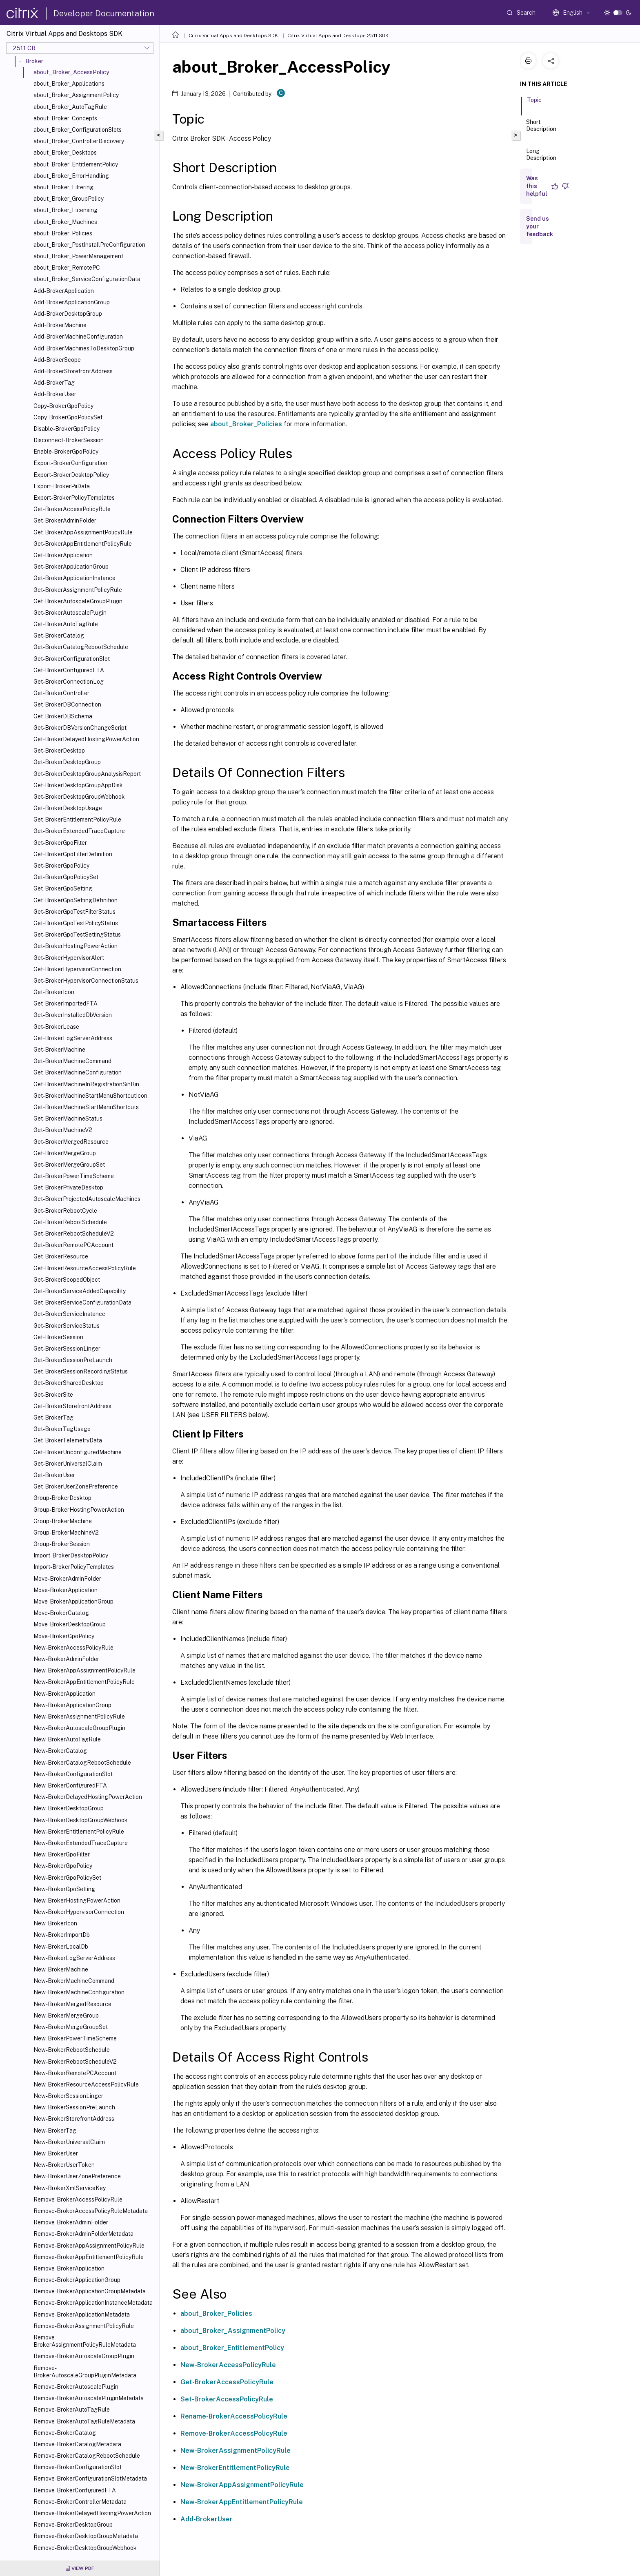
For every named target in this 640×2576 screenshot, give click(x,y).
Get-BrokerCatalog (58, 635)
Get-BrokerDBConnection (67, 704)
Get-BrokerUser (54, 1475)
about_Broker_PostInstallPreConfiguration (89, 244)
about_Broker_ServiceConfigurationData (86, 279)
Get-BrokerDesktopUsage (67, 808)
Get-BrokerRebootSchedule (70, 1222)
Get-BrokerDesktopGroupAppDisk (78, 785)
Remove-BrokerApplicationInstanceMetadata (93, 2302)
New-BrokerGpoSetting (64, 1889)
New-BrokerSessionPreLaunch (74, 2107)
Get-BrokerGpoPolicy (61, 865)
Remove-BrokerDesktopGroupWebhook (85, 2548)
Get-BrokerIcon (53, 992)
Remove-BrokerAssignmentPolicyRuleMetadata (84, 2341)
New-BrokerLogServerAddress (74, 1958)
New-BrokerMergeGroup (66, 2015)
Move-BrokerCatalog (61, 1613)
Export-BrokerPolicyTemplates (74, 497)
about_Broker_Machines (65, 222)
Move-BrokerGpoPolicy (63, 1636)
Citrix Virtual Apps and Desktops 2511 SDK (338, 35)
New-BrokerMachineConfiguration (78, 1992)
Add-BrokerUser (54, 394)
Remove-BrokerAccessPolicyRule (77, 2199)
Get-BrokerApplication (63, 555)
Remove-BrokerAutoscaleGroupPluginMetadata (84, 2372)
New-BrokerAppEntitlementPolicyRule (84, 1682)
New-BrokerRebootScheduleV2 (75, 2061)
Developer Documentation (103, 13)
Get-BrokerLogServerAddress (72, 1038)
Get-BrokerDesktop (59, 750)
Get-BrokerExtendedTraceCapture (79, 831)
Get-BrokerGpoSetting (62, 888)
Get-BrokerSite (53, 1394)
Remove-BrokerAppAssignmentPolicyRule (88, 2245)
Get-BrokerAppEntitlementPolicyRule (82, 543)
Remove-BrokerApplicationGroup (76, 2280)
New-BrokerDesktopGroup (68, 1808)
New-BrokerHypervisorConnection (78, 1912)
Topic (534, 104)
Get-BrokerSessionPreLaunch (72, 1360)
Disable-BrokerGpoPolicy (66, 428)
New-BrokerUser (55, 2153)
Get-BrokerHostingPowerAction (75, 946)
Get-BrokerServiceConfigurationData (82, 1302)
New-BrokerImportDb (61, 1934)
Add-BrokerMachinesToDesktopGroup (83, 348)
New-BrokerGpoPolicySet (67, 1877)
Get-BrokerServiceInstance (69, 1314)
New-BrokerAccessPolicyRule (73, 1647)
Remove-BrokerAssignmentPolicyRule (83, 2326)
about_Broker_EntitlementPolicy (75, 164)
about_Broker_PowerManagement (78, 256)
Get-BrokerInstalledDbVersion (72, 1015)
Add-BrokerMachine (60, 325)
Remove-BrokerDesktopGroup (73, 2524)
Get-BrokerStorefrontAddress (72, 1406)
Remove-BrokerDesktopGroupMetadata (85, 2536)
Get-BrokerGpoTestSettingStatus (77, 934)
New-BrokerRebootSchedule (71, 2050)
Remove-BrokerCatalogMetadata (77, 2444)
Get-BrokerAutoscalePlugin (70, 612)
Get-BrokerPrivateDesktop (68, 1187)
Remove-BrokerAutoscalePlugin (75, 2386)
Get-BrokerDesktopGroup (67, 762)
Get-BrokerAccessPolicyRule (72, 509)
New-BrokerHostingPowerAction (76, 1900)
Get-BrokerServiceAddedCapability (79, 1291)
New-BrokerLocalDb (60, 1946)
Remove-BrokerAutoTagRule (71, 2409)
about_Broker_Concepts (65, 118)
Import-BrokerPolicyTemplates (73, 1567)
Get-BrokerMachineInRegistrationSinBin (86, 1084)
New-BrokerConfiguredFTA (70, 1785)
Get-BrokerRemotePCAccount (73, 1245)
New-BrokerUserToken (64, 2165)
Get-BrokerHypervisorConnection (77, 969)
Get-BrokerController (61, 693)
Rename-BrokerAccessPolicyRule (233, 2416)
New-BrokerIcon (55, 1923)
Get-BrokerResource (60, 1256)
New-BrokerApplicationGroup (72, 1705)
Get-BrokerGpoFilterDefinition (72, 854)
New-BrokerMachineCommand (73, 1981)
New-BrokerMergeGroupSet (70, 2027)
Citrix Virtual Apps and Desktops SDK (233, 35)
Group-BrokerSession (61, 1544)
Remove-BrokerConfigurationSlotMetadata (90, 2478)
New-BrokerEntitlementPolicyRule (78, 1831)
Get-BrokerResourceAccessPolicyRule (84, 1268)
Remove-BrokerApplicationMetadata (81, 2314)
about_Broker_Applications (68, 83)
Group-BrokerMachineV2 (66, 1532)
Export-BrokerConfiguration (70, 463)
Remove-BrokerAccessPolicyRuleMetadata (90, 2211)
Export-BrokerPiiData (61, 486)
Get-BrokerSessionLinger (66, 1348)
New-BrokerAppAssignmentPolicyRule (84, 1670)
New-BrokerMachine (60, 1969)
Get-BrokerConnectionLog (68, 681)
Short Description (541, 129)
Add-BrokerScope (57, 360)
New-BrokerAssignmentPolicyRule (79, 1716)
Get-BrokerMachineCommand (72, 1061)
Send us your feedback (539, 226)
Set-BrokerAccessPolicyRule (226, 2399)
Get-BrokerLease (56, 1026)
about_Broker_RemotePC (66, 267)
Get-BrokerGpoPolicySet (65, 877)
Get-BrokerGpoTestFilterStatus (74, 911)
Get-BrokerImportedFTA (65, 1003)
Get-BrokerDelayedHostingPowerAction (86, 739)
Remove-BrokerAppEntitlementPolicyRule (88, 2257)
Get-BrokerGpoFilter (60, 842)
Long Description (541, 158)
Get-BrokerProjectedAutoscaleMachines (86, 1199)
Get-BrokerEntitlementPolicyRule (77, 819)
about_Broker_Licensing (65, 210)
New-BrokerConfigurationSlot (73, 1774)
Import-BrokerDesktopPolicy (70, 1555)
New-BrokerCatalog (60, 1751)
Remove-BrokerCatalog (64, 2433)
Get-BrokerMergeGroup (64, 1153)
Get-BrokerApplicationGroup (71, 566)
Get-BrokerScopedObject (66, 1279)
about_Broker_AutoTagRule (70, 107)
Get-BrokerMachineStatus (67, 1118)
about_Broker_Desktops (65, 152)
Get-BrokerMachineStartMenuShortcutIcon (90, 1095)
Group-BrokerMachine (62, 1521)
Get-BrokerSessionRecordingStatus (80, 1371)
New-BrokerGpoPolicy (62, 1866)
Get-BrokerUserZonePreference (75, 1486)
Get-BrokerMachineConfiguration (77, 1072)
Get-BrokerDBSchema (62, 716)
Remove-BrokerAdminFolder (70, 2222)
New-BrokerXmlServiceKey (69, 2188)
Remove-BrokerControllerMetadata (80, 2501)
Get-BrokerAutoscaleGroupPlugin (77, 601)
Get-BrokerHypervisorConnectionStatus (85, 980)
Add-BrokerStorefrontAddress (73, 371)
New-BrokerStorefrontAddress (73, 2118)
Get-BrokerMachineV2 (62, 1130)
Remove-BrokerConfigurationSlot (77, 2467)
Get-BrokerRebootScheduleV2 (73, 1233)
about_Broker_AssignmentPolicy (76, 95)
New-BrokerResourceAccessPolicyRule (86, 2084)
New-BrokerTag (54, 2130)
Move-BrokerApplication (65, 1590)
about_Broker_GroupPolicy (68, 198)
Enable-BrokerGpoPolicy (65, 451)
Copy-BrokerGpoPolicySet (67, 417)
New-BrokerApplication (64, 1693)
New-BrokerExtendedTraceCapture (80, 1843)
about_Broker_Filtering (63, 187)
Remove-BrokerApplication (68, 2268)
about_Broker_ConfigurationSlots (77, 129)
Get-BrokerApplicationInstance (74, 578)
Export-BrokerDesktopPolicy (71, 475)
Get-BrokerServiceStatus (66, 1325)
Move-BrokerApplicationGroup (73, 1601)
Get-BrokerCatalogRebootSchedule (80, 647)
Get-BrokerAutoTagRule (65, 624)
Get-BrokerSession (58, 1337)
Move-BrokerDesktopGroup (69, 1624)
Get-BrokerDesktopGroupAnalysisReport (87, 774)
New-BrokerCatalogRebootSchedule (82, 1762)
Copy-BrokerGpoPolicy (63, 406)
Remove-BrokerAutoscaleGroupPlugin (83, 2356)
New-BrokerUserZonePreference (77, 2176)
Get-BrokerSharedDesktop (68, 1383)
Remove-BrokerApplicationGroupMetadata (89, 2291)
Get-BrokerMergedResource (71, 1141)
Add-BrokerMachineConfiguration (78, 336)
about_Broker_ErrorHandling (71, 176)
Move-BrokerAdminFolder (67, 1578)
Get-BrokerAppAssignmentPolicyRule (83, 532)
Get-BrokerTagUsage (62, 1429)
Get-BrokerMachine (59, 1049)
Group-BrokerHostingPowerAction (78, 1509)
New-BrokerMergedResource (72, 2004)
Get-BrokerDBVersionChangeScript (80, 727)
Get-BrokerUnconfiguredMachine (77, 1452)
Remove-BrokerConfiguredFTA (74, 2490)
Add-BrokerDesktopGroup (67, 313)
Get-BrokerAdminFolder (64, 520)
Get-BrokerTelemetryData (67, 1440)
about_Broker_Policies (62, 233)
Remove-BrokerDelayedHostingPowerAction (92, 2513)
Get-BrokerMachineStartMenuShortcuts (86, 1107)
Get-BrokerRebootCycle (65, 1210)
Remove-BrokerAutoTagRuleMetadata (84, 2421)
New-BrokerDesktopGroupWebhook (80, 1820)
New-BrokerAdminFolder (66, 1659)
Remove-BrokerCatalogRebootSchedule (86, 2455)
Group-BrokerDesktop (62, 1498)
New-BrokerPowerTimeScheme (75, 2038)
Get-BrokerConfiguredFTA (68, 670)
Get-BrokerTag (53, 1417)
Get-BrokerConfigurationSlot (71, 659)
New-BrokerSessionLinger (68, 2096)
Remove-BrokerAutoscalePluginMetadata (88, 2398)
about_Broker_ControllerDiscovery (78, 141)
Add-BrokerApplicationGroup (71, 302)
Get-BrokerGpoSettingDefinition (75, 900)
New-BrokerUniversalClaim (69, 2142)
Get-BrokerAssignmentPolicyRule (77, 590)
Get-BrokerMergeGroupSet (69, 1164)
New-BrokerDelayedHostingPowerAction (87, 1797)
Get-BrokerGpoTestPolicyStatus (75, 923)
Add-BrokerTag (54, 382)
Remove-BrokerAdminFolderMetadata (83, 2233)
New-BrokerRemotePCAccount (74, 2073)
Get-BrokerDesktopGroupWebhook (79, 796)
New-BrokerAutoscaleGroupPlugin (79, 1728)
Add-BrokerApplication (63, 291)
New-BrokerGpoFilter (61, 1854)
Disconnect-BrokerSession (68, 440)
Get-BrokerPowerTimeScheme (73, 1176)
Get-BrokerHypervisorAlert (68, 958)
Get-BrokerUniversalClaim (67, 1463)
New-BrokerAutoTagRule (67, 1739)
